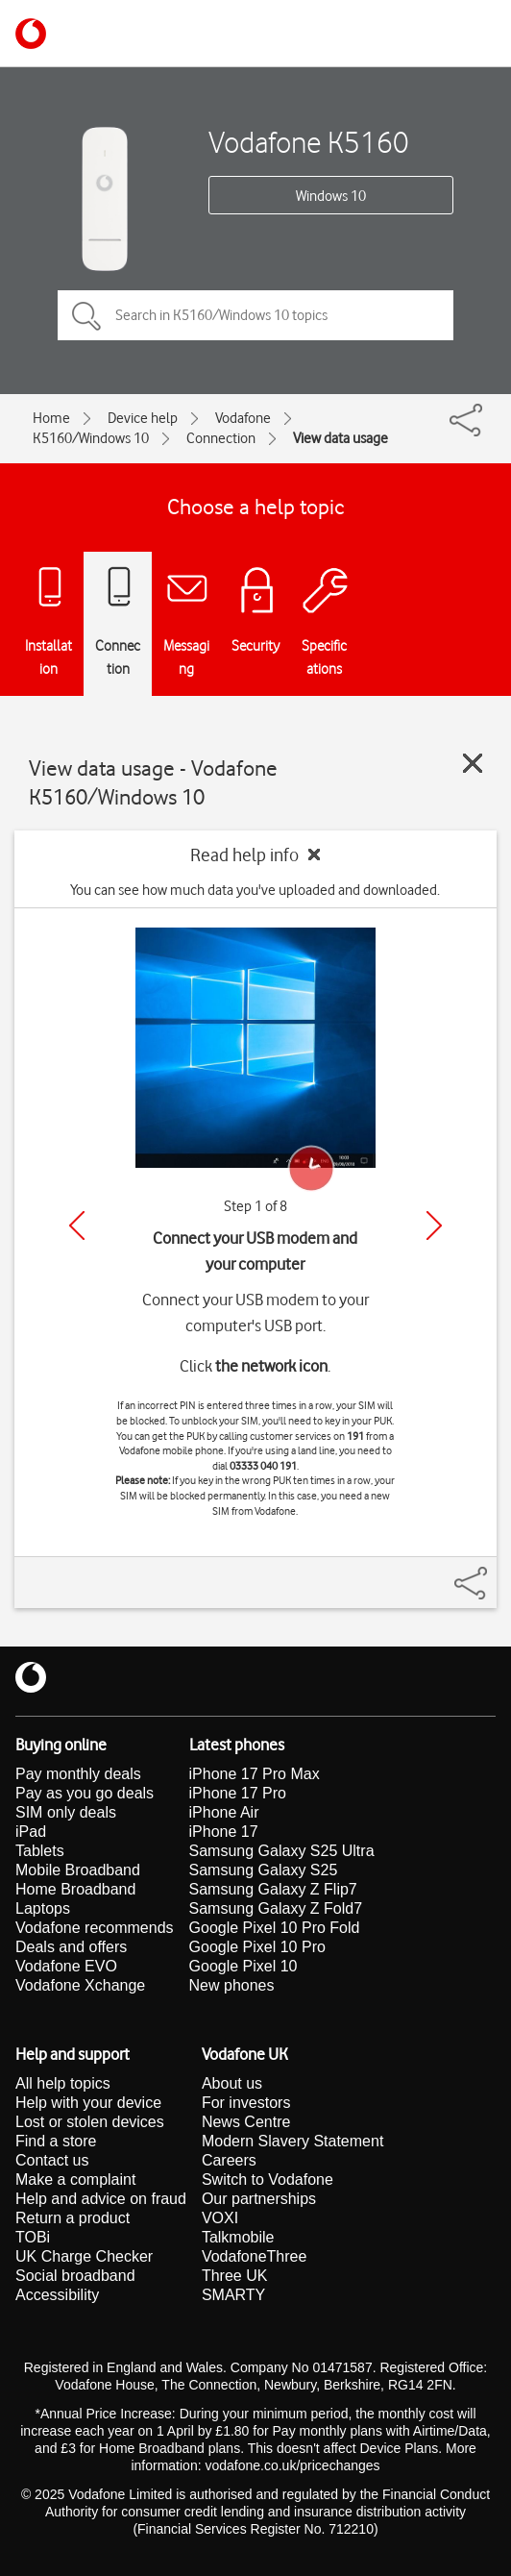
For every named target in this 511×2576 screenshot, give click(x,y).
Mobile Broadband (77, 1870)
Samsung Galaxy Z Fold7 (276, 1908)
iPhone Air (224, 1812)
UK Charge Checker (84, 2256)
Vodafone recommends (94, 1928)
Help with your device (88, 2102)
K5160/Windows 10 (91, 438)
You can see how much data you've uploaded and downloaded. (255, 890)
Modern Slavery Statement (292, 2141)
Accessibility (57, 2295)
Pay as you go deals (84, 1793)
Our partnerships (259, 2199)
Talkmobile (238, 2237)
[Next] (434, 1225)
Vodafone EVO (66, 1966)
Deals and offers (71, 1947)
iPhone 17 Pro (237, 1793)
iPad (30, 1831)
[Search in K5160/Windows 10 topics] (255, 315)
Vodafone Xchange (80, 1985)
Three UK (234, 2275)
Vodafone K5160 (308, 142)
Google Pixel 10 (243, 1966)
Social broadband (75, 2275)
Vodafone (243, 418)
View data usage (340, 438)
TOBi (32, 2237)
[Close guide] (472, 763)
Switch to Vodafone (267, 2179)
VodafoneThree (254, 2256)
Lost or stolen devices (89, 2122)
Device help (143, 418)
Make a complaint (75, 2179)
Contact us (51, 2160)
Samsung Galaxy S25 (263, 1870)
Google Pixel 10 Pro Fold (274, 1928)
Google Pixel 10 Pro (257, 1947)
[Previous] (77, 1225)
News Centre (246, 2122)
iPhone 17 (223, 1831)
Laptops (42, 1908)
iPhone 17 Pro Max (254, 1774)
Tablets (39, 1851)
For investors (246, 2102)
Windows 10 (331, 196)
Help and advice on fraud (100, 2199)
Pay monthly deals (78, 1774)
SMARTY (233, 2295)
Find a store (55, 2141)
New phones (232, 1985)
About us (232, 2083)
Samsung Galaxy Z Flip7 (273, 1889)
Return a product (72, 2218)
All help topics (62, 2083)
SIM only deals (65, 1812)
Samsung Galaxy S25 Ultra (282, 1851)
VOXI (220, 2218)
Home (51, 418)
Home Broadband (75, 1889)
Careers (229, 2160)
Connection (221, 438)
